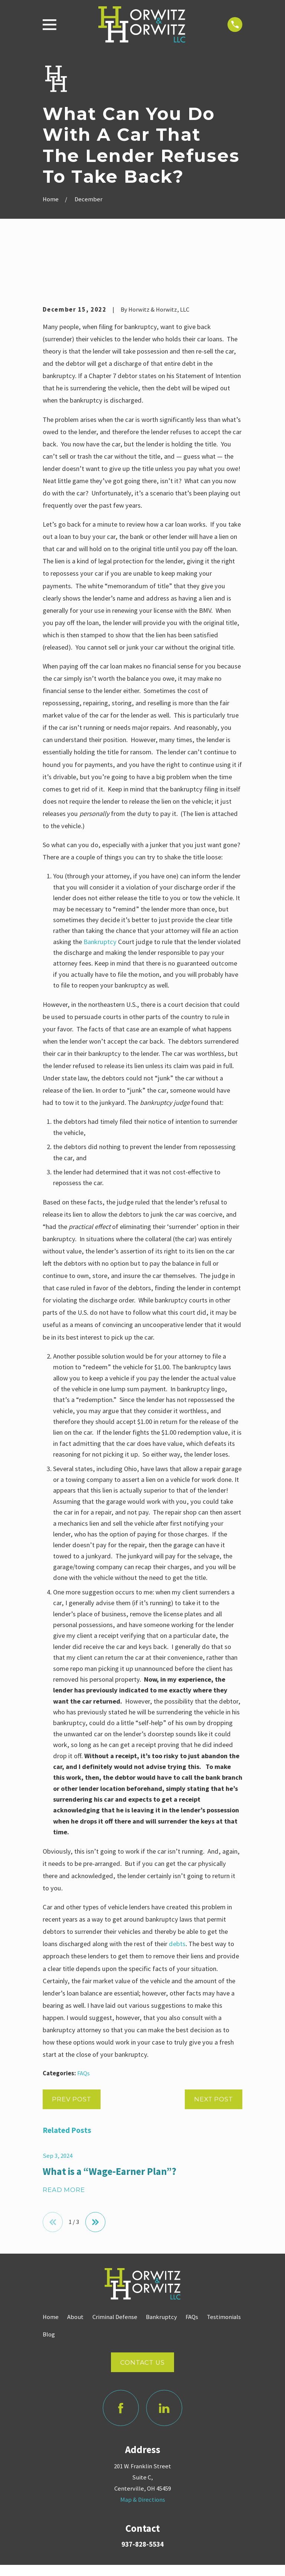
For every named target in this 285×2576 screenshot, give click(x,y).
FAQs (83, 2028)
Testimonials (224, 2272)
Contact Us (142, 2317)
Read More (64, 2144)
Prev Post (71, 2054)
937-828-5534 (142, 2499)
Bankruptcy (100, 896)
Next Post (213, 2054)
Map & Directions (142, 2455)
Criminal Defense (114, 2272)
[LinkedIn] (164, 2363)
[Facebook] (121, 2363)
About (75, 2272)
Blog (49, 2289)
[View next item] (95, 2177)
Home (51, 2272)
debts (177, 1898)
